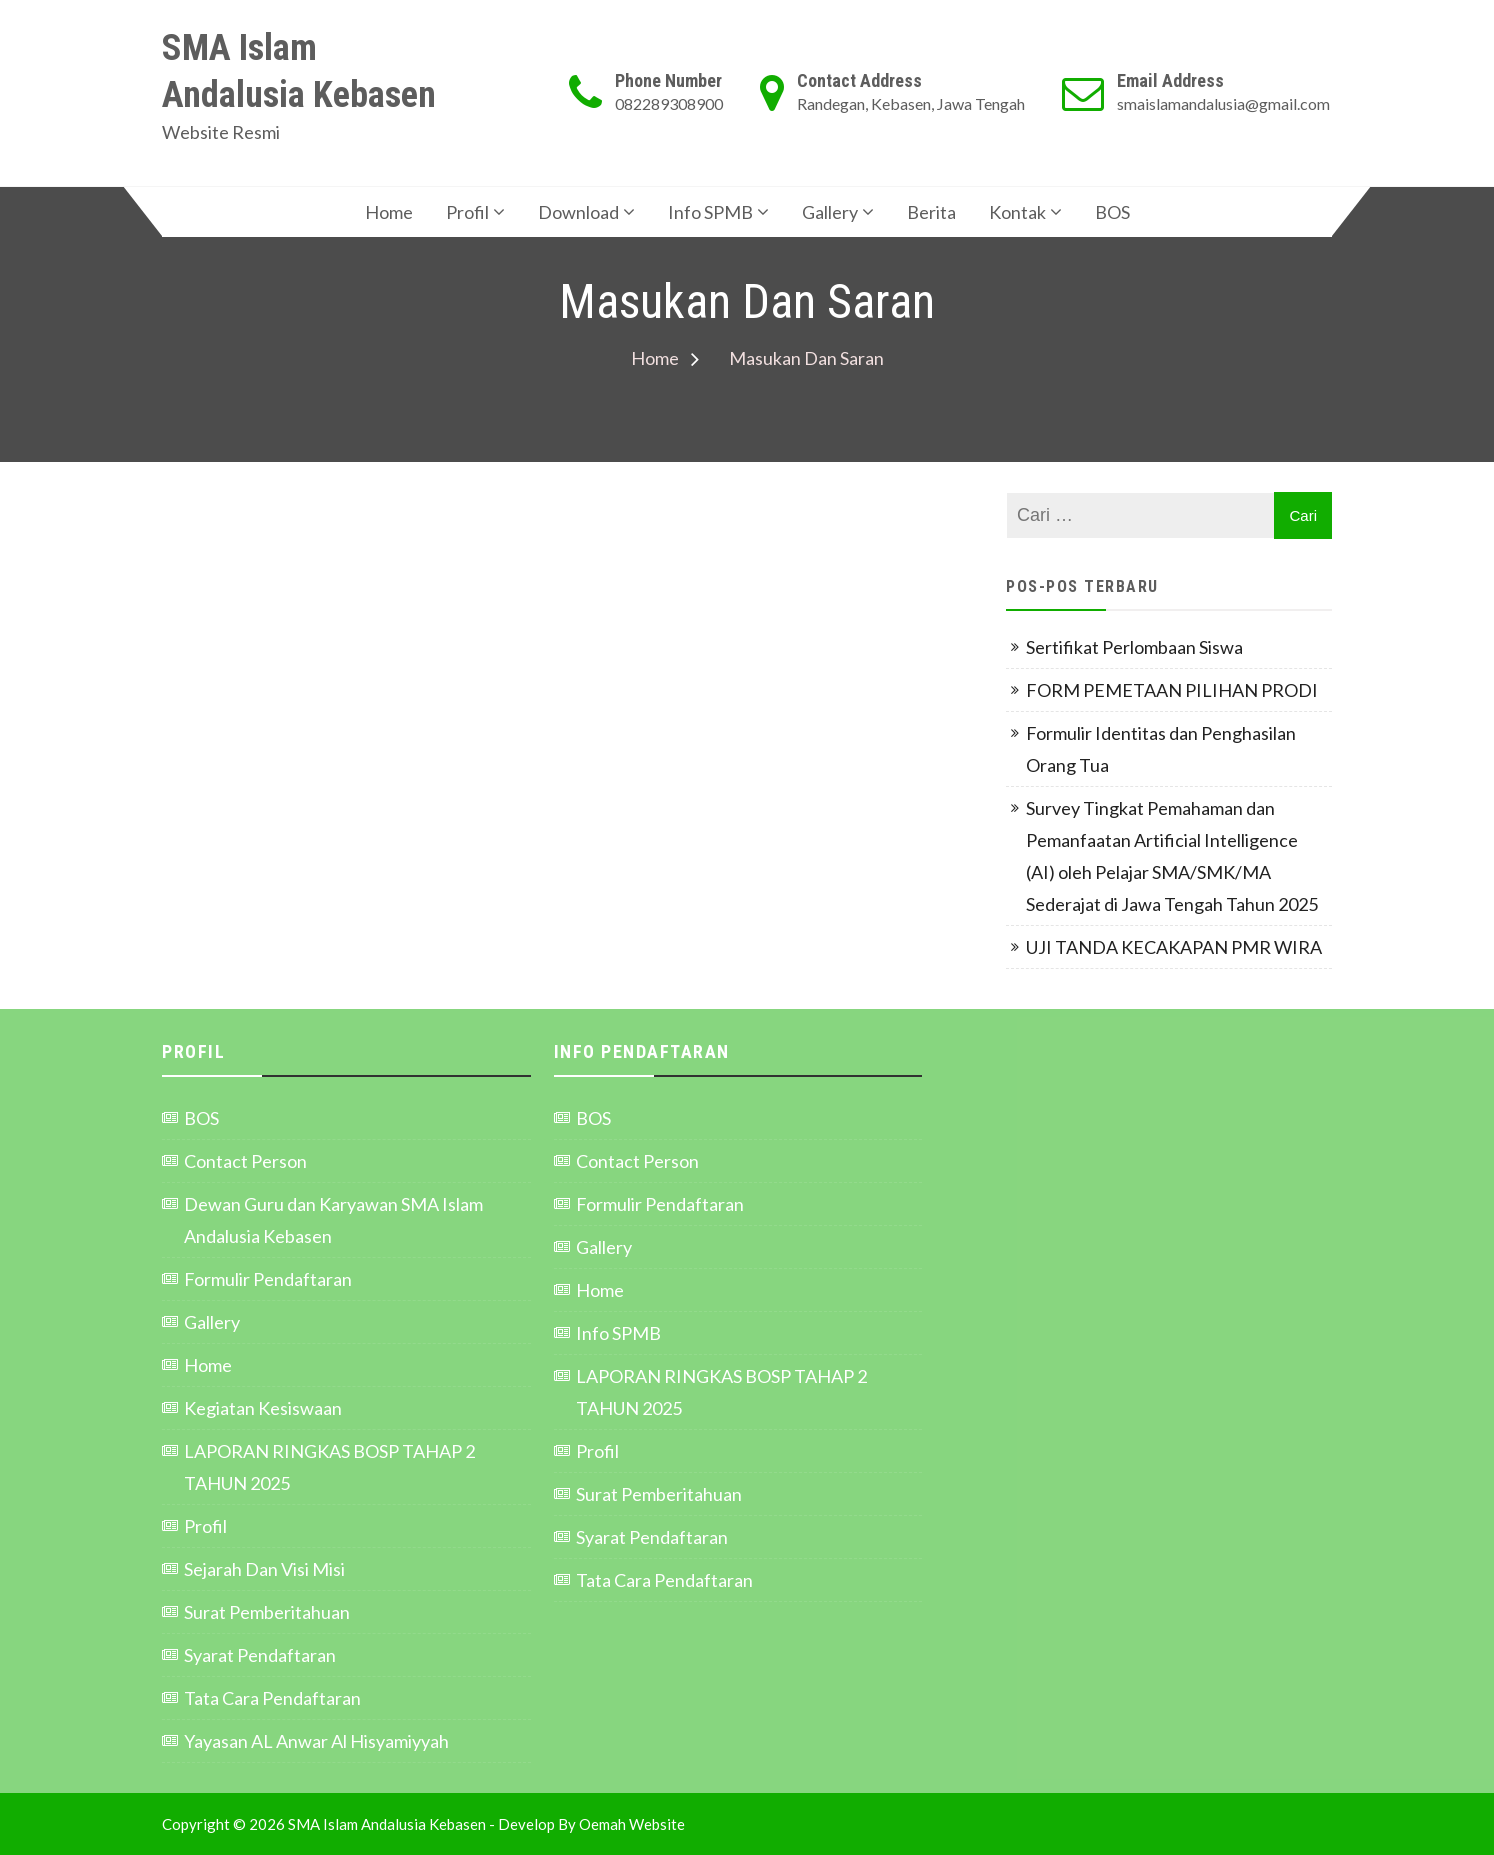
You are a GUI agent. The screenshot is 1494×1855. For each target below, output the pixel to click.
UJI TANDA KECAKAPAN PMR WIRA (1174, 947)
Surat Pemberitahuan (267, 1612)
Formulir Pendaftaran (268, 1279)
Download (578, 212)
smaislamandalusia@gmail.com (1223, 103)
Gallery (830, 212)
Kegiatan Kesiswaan (263, 1408)
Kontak (1017, 212)
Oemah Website (632, 1824)
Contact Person (245, 1161)
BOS (1112, 212)
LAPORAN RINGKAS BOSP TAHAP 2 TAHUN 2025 (329, 1467)
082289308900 (669, 103)
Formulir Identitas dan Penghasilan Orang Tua (1161, 749)
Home (389, 212)
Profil (467, 212)
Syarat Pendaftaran (260, 1655)
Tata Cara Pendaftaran (272, 1698)
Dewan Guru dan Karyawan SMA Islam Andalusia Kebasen (333, 1220)
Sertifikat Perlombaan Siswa (1134, 647)
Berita (931, 212)
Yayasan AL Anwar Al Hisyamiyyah (316, 1741)
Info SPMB (710, 212)
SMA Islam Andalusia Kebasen (299, 71)
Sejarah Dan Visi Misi (264, 1569)
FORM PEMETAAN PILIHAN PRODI (1173, 690)
